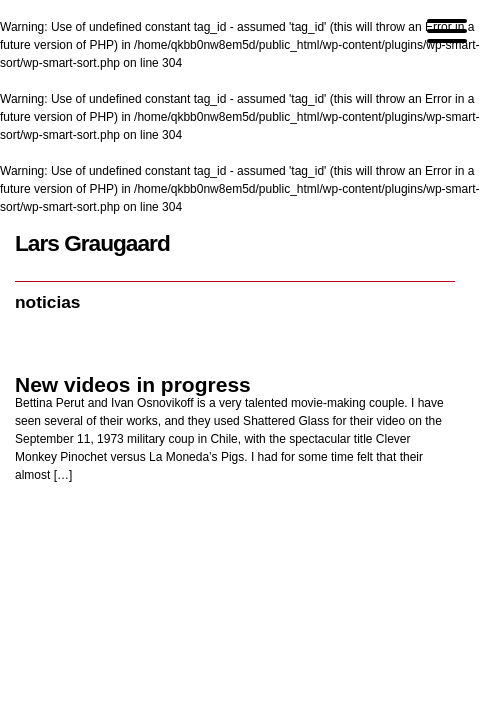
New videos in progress (133, 384)
